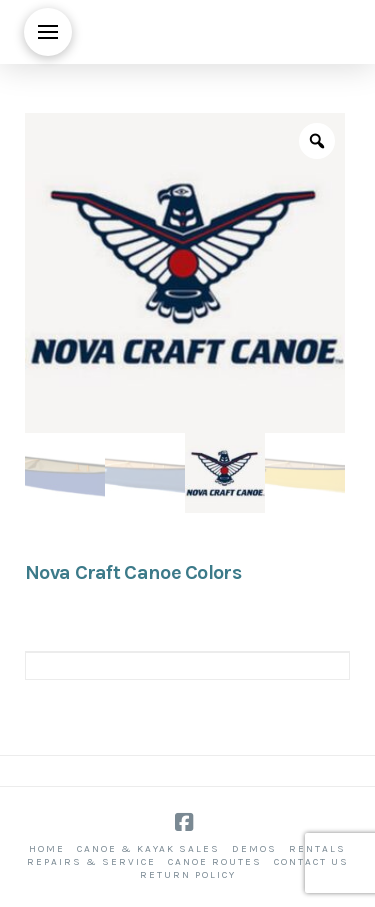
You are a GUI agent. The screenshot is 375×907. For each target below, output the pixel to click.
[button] (48, 32)
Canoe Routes (215, 862)
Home (47, 849)
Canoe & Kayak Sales (148, 849)
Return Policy (188, 875)
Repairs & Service (91, 862)
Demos (254, 849)
